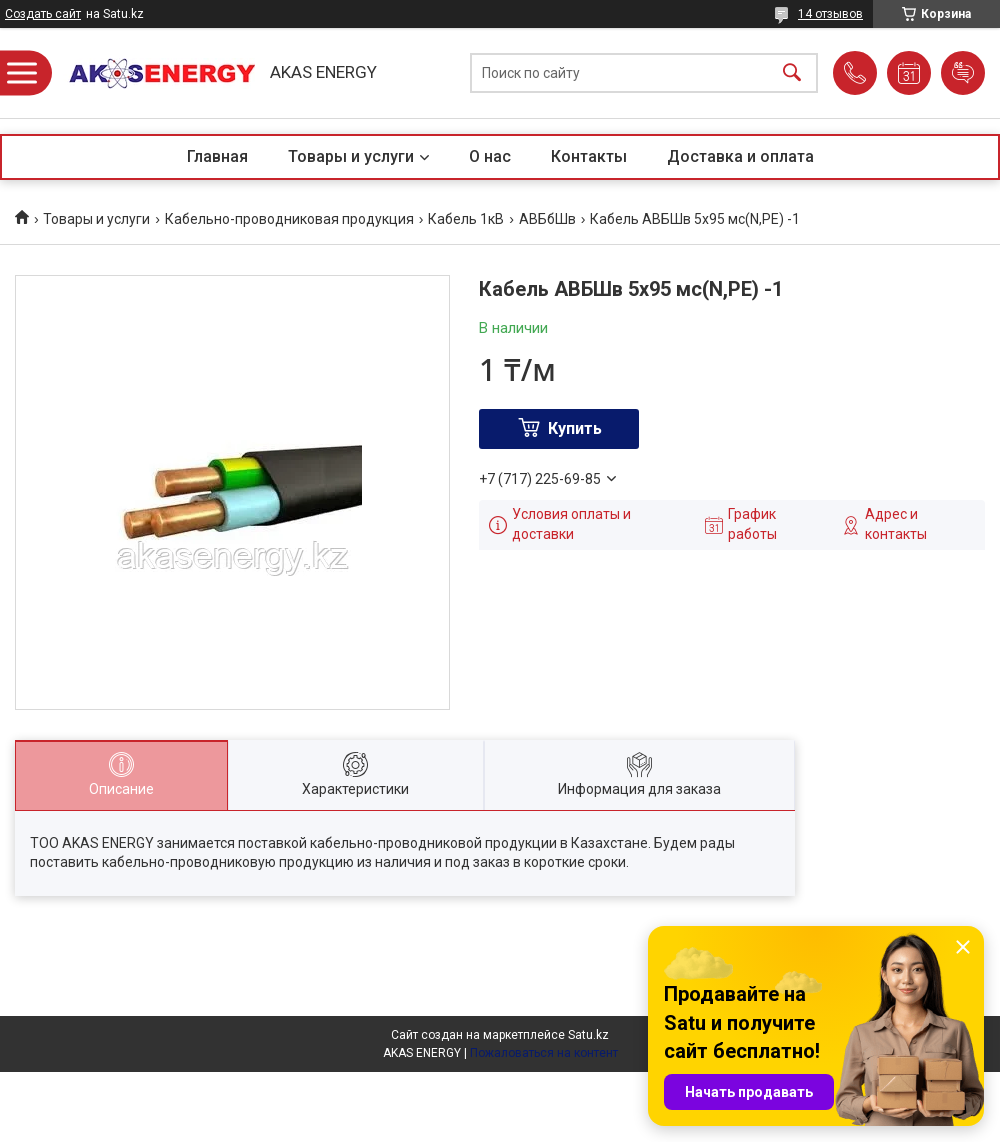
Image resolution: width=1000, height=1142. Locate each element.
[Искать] (792, 73)
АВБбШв (547, 219)
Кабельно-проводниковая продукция (289, 219)
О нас (490, 156)
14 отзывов (830, 14)
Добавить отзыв (963, 73)
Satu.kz (588, 1035)
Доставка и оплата (740, 156)
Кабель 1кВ (466, 219)
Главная (217, 156)
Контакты (589, 156)
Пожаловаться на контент (544, 1053)
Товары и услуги (351, 156)
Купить (575, 428)
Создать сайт (43, 14)
